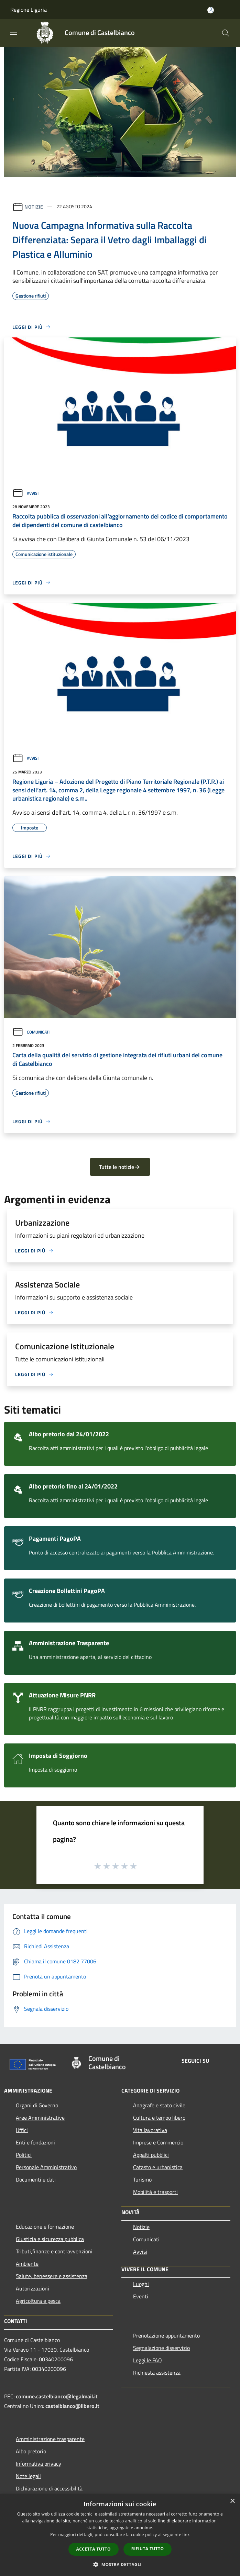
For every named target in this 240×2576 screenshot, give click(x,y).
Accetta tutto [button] (93, 2549)
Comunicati (31, 1032)
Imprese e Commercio (158, 2142)
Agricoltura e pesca (38, 2301)
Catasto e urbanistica (158, 2167)
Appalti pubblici (151, 2155)
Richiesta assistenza (157, 2372)
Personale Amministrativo (46, 2167)
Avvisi (25, 493)
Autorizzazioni (32, 2288)
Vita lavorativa (150, 2130)
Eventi (140, 2296)
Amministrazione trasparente (50, 2439)
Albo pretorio (31, 2451)
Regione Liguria (28, 9)
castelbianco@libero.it (72, 2406)
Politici (24, 2155)
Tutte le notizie (120, 1167)
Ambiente (27, 2264)
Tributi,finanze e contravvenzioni (54, 2251)
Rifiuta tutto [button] (147, 2549)
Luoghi (141, 2284)
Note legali (28, 2476)
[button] (120, 2564)
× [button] (232, 2501)
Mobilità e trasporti (155, 2192)
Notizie (33, 206)
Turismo (142, 2179)
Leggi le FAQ (147, 2360)
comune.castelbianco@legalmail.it (57, 2396)
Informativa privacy (38, 2464)
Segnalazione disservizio (161, 2348)
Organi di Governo (37, 2105)
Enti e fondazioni (35, 2142)
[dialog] (120, 2535)
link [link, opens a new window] (186, 2535)
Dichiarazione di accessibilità (49, 2488)
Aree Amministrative (40, 2118)
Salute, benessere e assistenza (51, 2276)
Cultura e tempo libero (159, 2118)
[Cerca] (225, 33)
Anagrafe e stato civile (159, 2105)
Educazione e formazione (45, 2226)
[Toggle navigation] (14, 32)
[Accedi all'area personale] (210, 10)
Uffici (22, 2130)
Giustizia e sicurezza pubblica (50, 2239)
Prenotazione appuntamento (166, 2335)
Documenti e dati (36, 2179)
